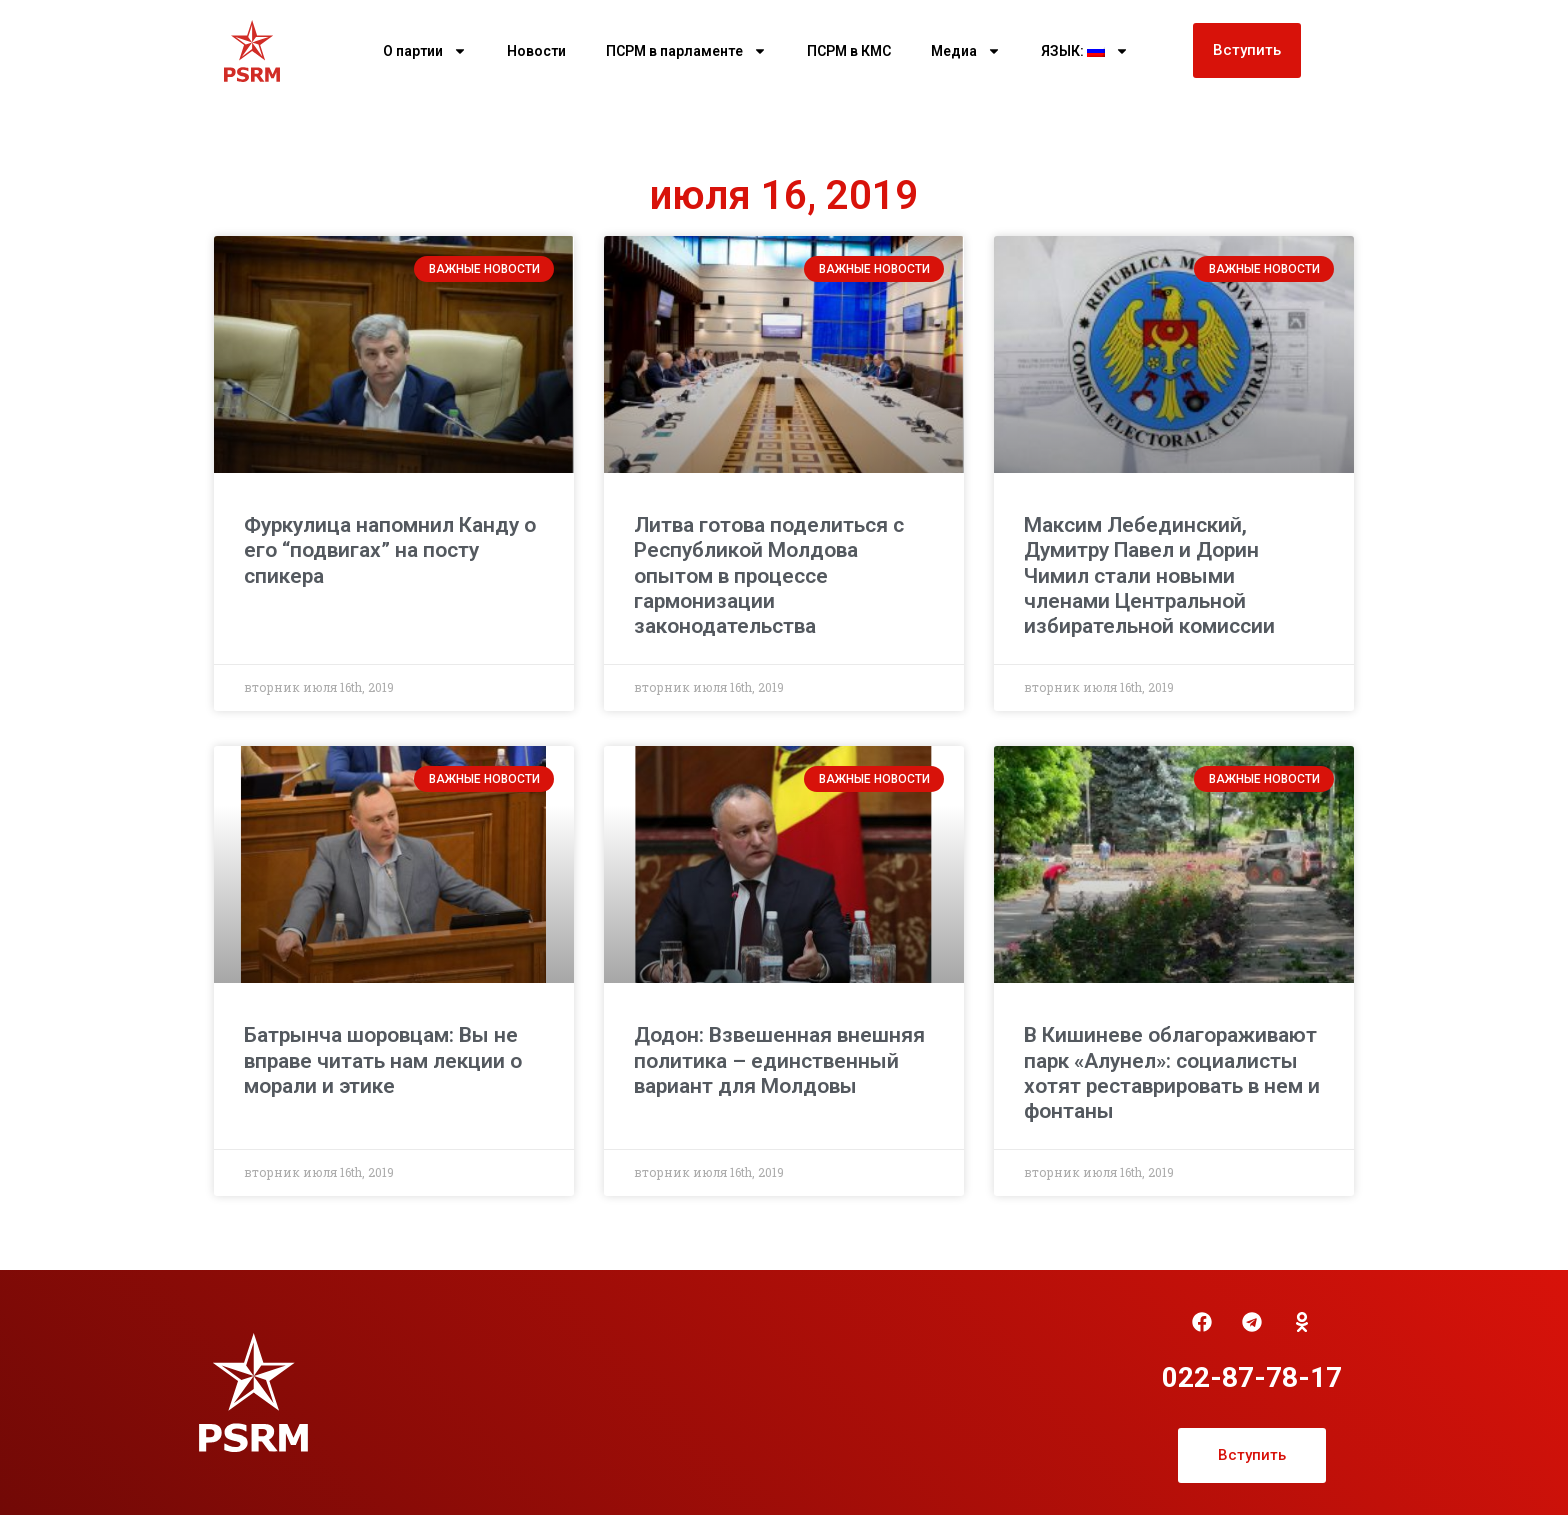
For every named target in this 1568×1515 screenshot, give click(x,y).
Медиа (966, 51)
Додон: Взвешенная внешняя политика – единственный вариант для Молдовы (779, 1060)
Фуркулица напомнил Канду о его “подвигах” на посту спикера (390, 550)
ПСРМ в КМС (849, 51)
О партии (425, 51)
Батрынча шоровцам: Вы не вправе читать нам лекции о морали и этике (383, 1060)
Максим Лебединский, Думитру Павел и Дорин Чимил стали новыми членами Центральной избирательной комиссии (1149, 575)
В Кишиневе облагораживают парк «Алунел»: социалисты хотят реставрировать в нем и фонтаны (1172, 1073)
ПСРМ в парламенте (686, 51)
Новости (536, 51)
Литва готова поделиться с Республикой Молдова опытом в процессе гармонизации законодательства (769, 575)
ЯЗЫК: (1085, 51)
